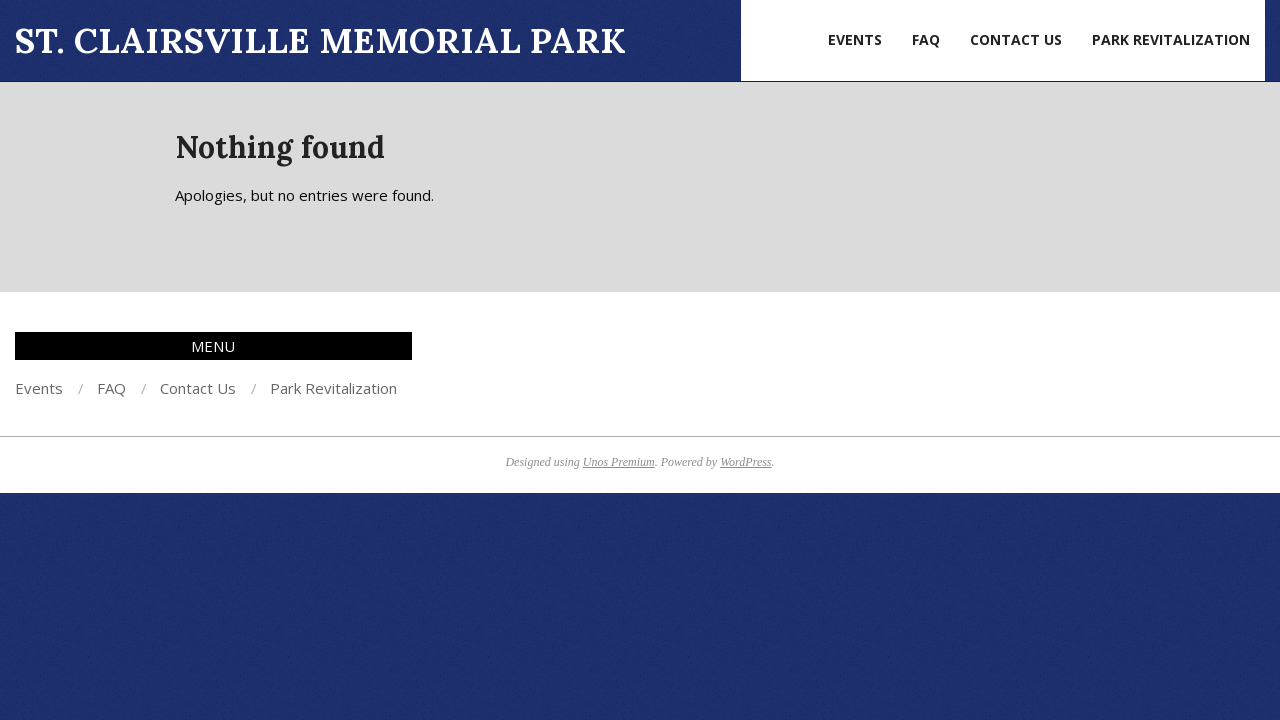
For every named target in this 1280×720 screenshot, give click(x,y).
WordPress (745, 462)
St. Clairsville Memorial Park (320, 40)
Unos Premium (619, 462)
